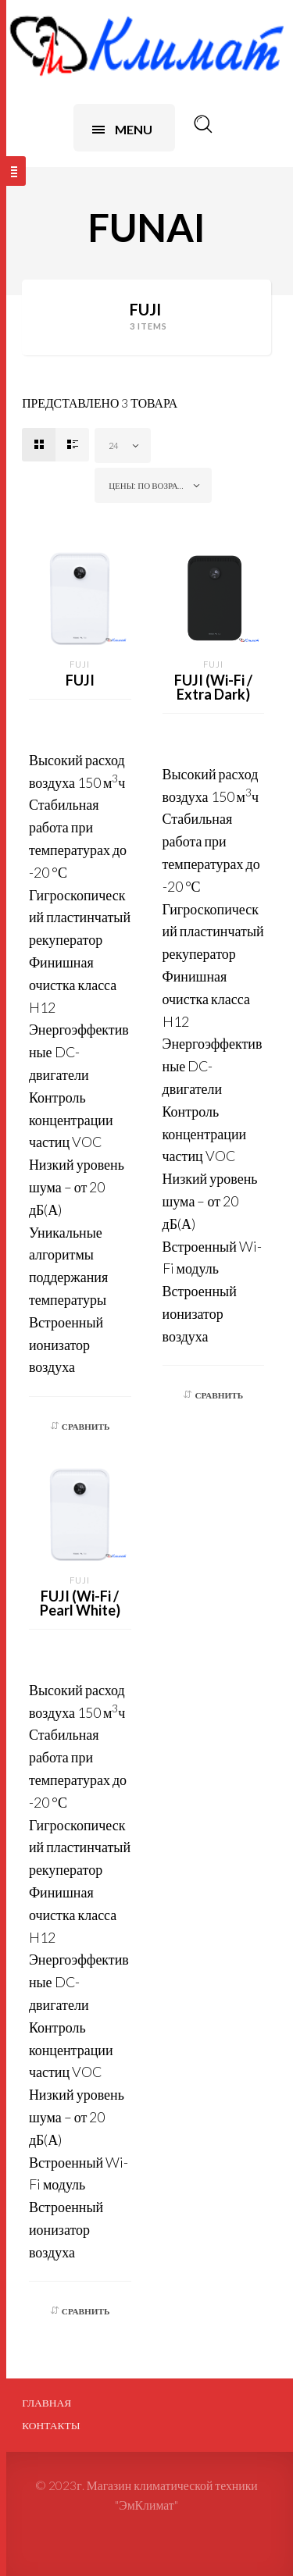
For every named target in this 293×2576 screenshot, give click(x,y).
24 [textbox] (113, 445)
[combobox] (123, 445)
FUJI (80, 664)
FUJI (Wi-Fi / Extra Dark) (213, 687)
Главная (46, 2402)
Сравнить (86, 1426)
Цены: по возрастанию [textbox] (156, 485)
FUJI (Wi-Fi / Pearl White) (80, 1603)
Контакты (51, 2425)
